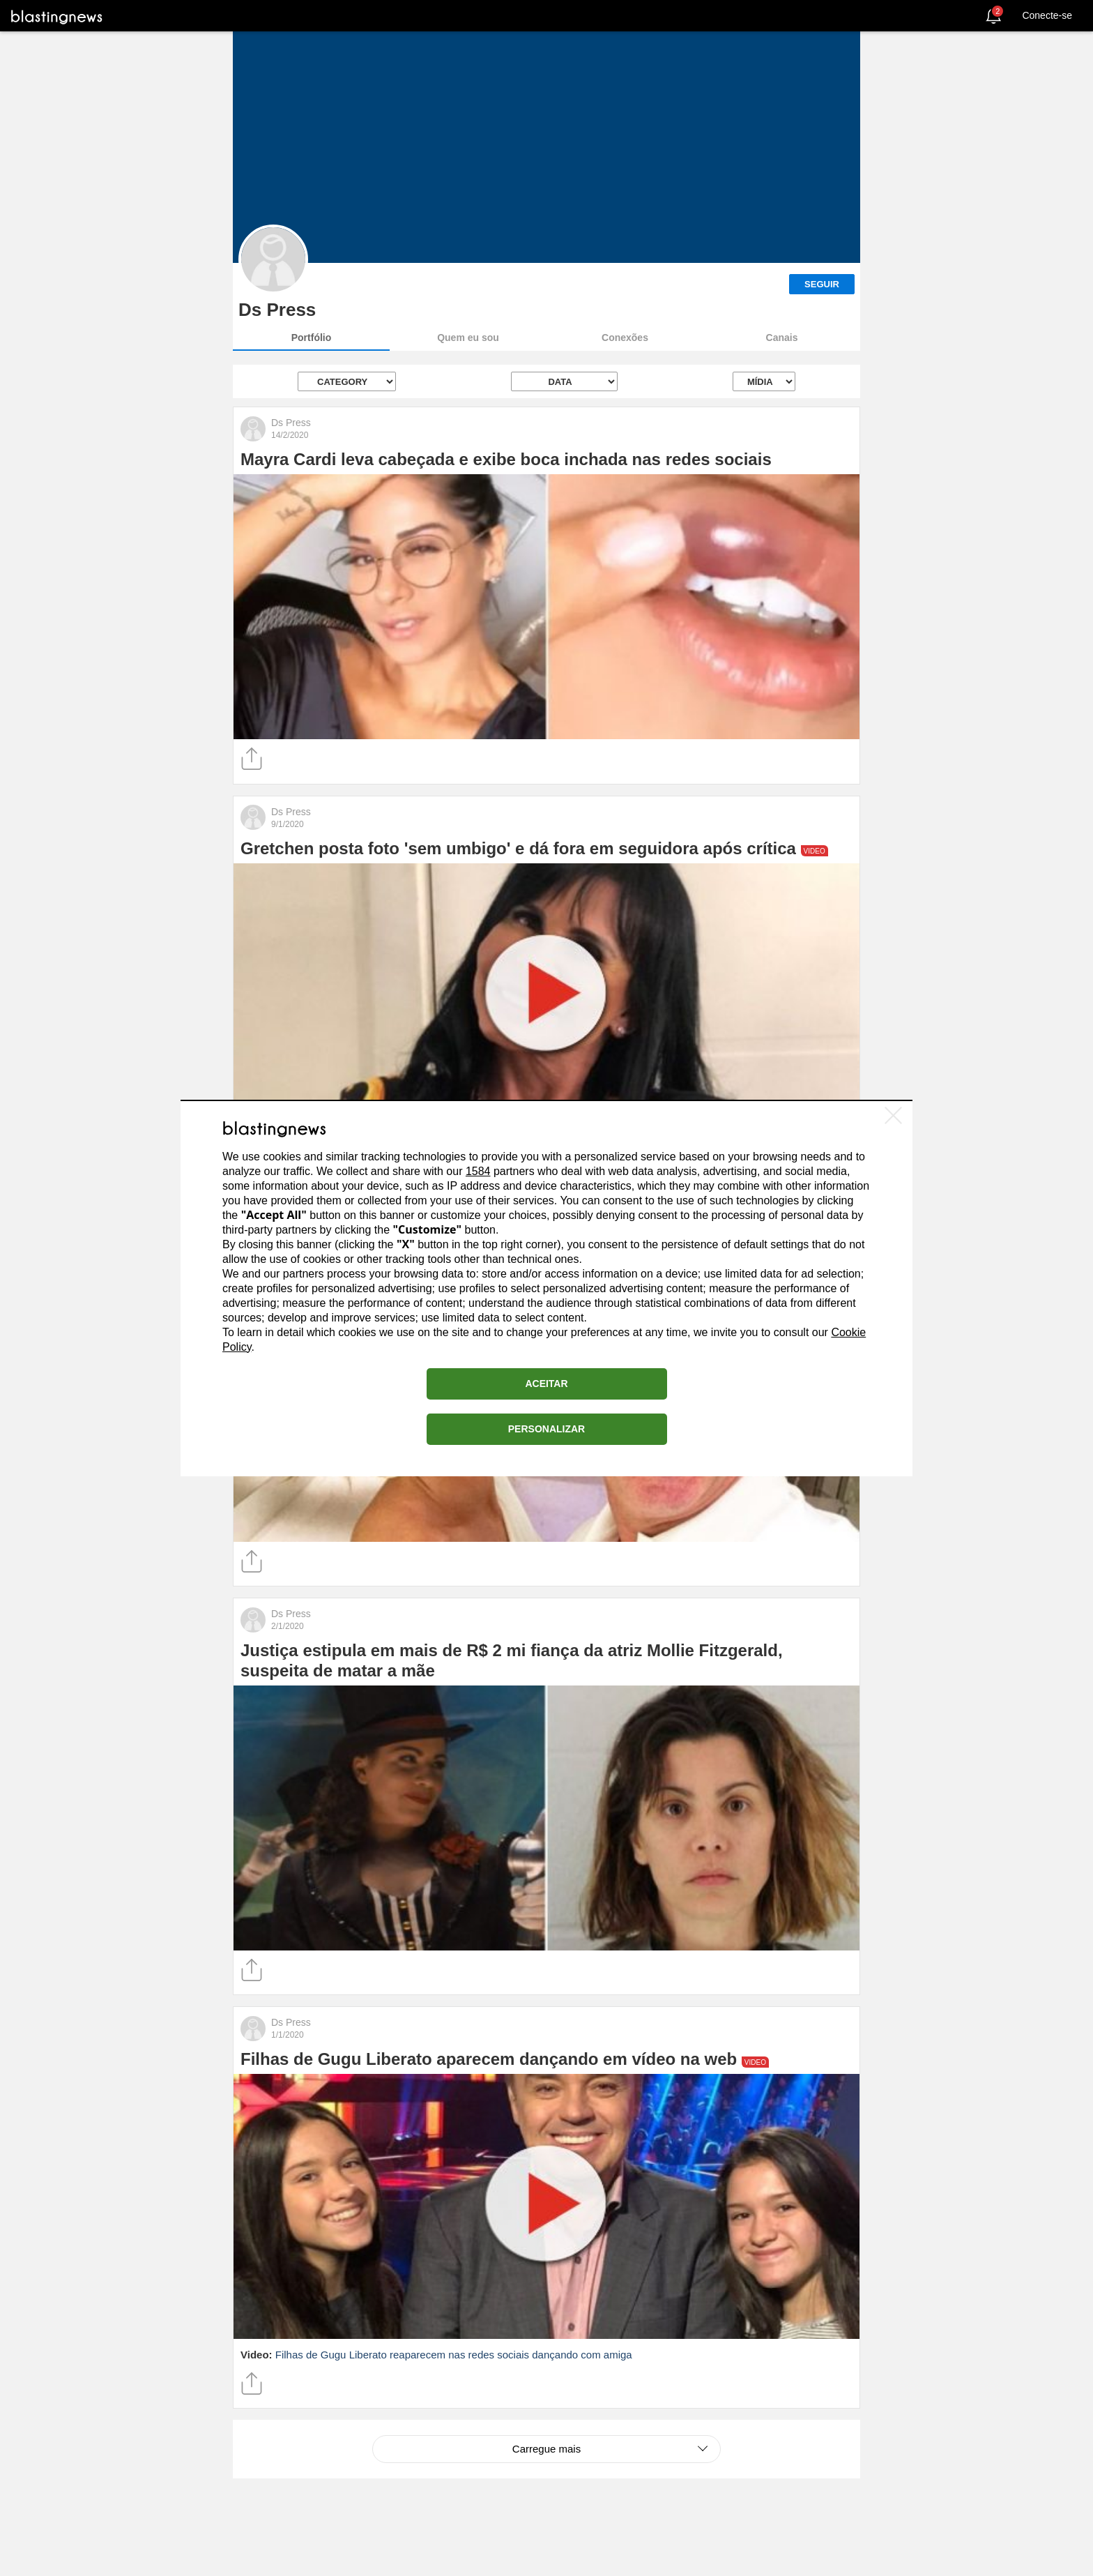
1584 (478, 1171)
